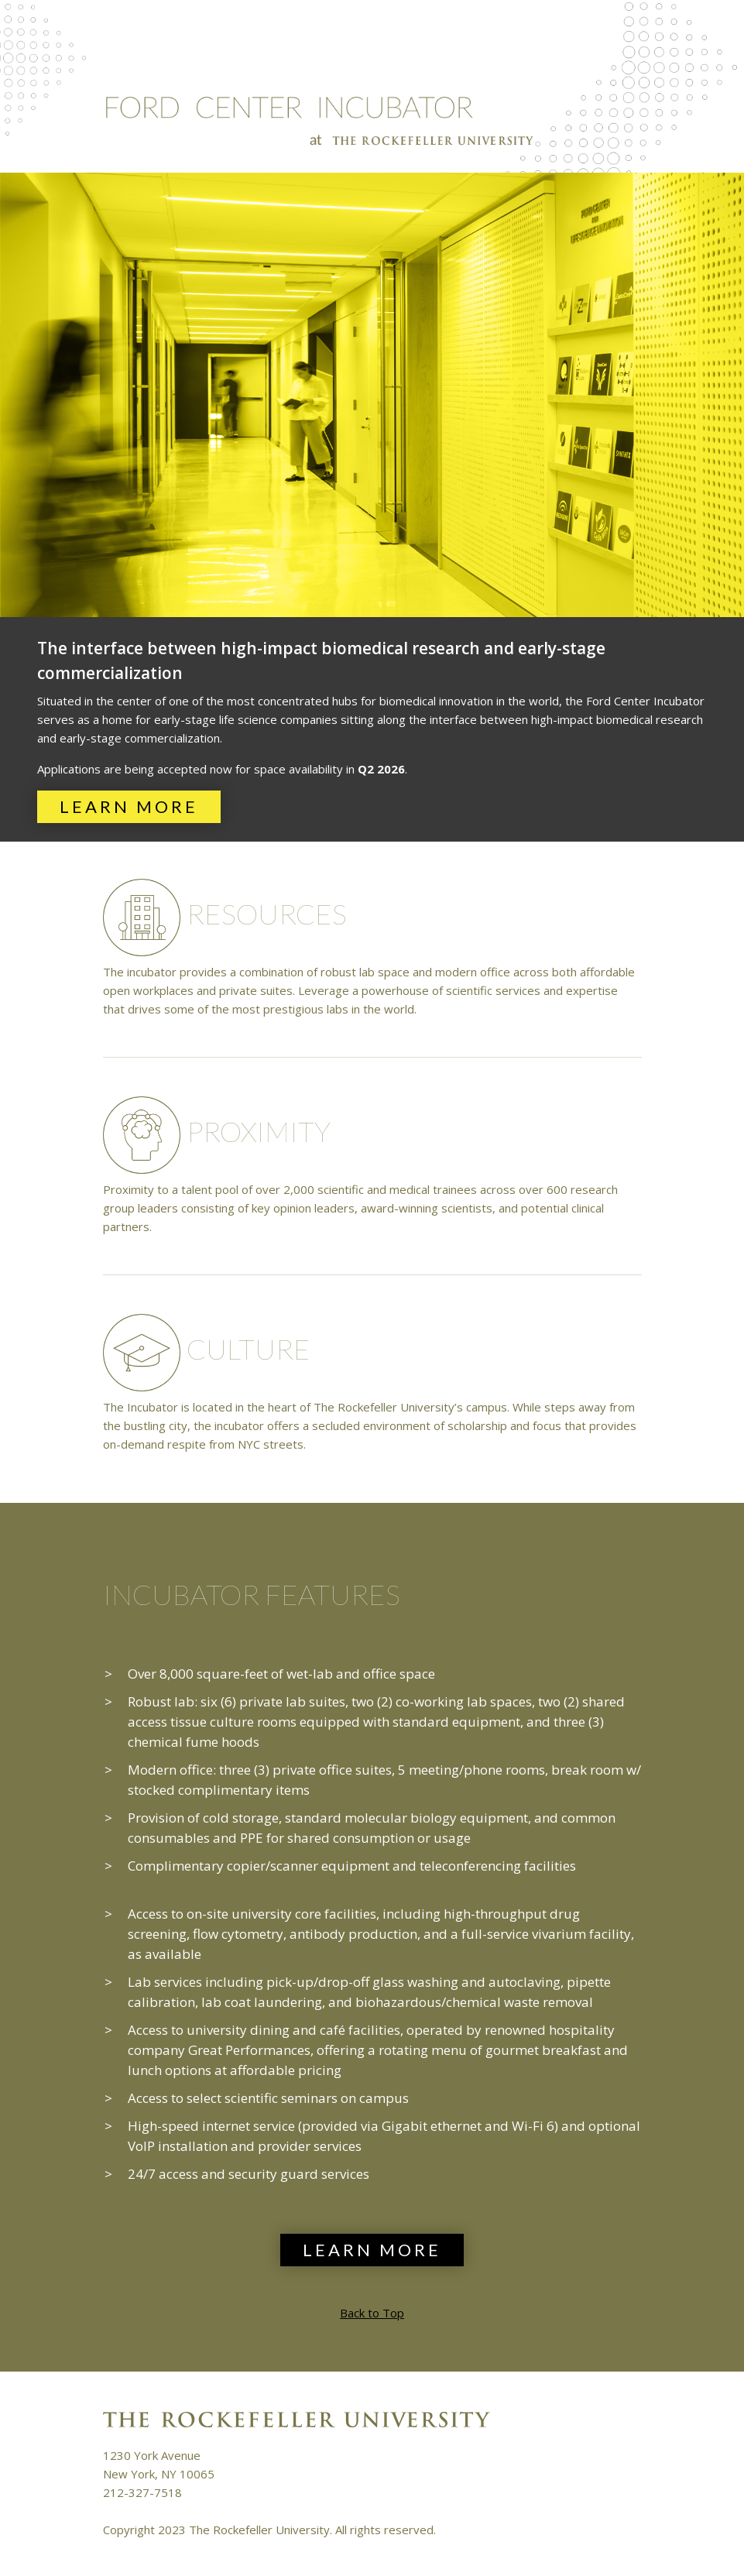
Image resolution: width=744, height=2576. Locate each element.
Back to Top (372, 2312)
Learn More (129, 806)
